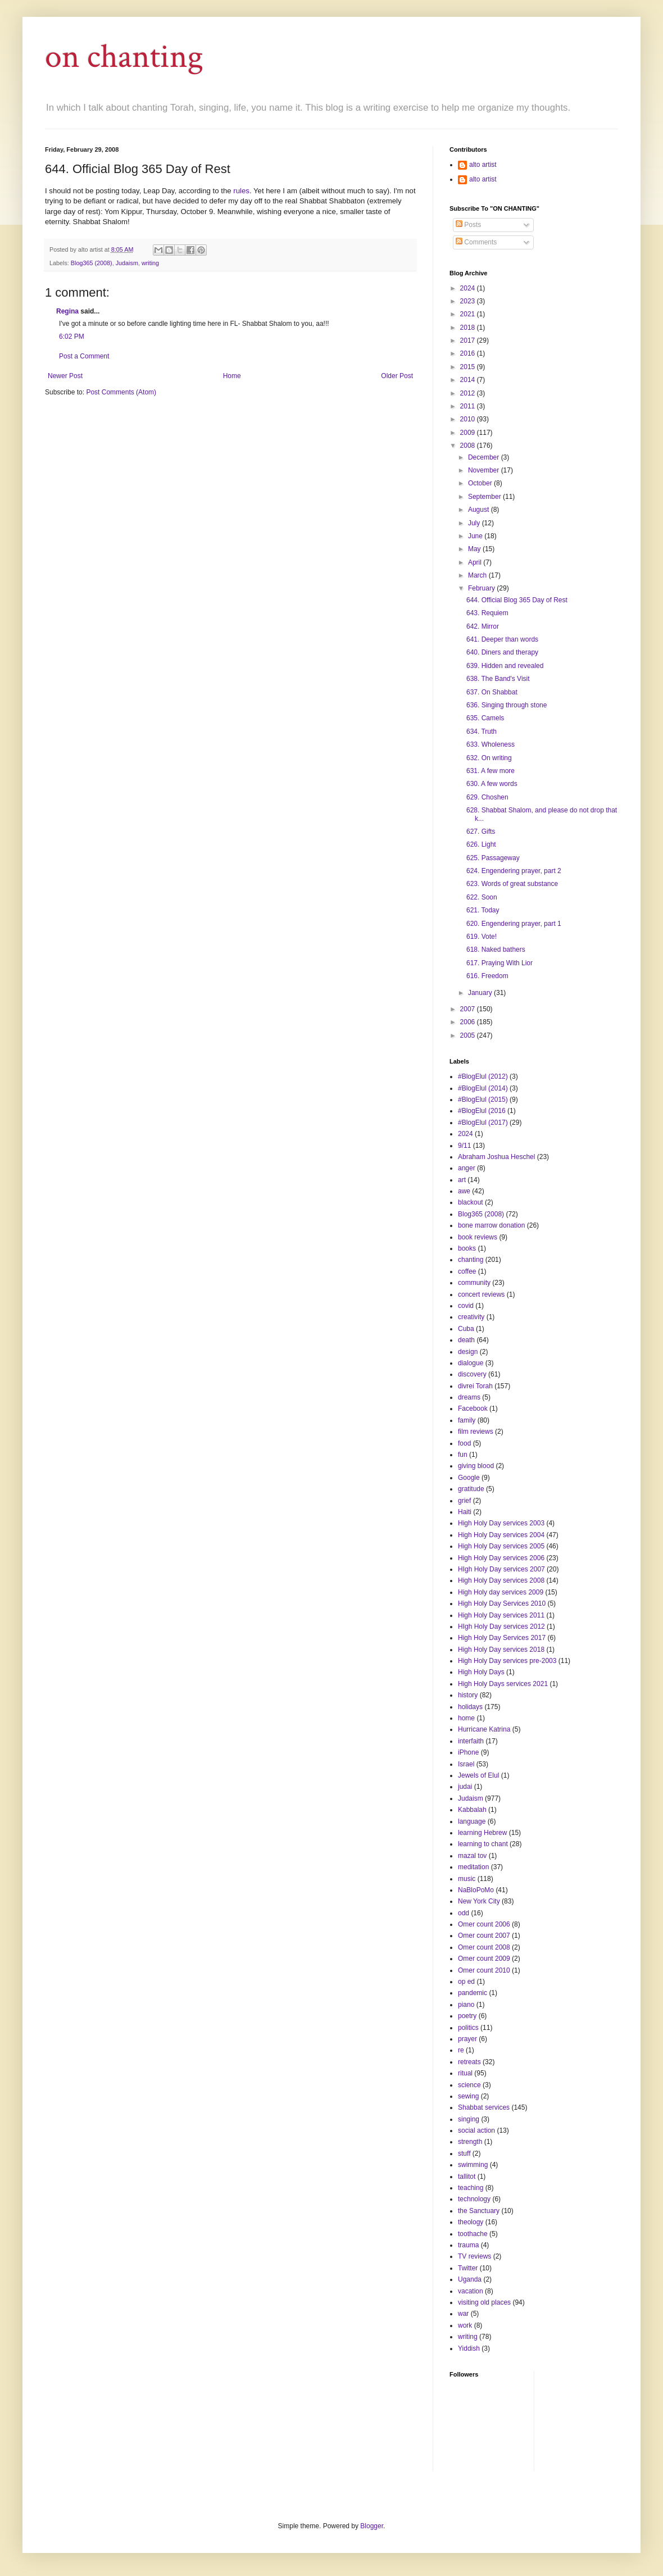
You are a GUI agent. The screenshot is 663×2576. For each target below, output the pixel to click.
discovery (472, 1374)
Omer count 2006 (484, 1924)
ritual (465, 2073)
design (468, 1352)
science (469, 2085)
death (466, 1340)
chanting (470, 1260)
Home (232, 376)
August (479, 510)
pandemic (472, 1993)
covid (466, 1306)
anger (466, 1168)
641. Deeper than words (502, 639)
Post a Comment (84, 356)
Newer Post (65, 376)
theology (470, 2222)
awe (464, 1191)
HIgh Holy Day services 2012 (501, 1626)
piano (466, 2005)
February (482, 588)
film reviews (475, 1431)
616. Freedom (487, 976)
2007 (468, 1009)
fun (462, 1455)
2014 (468, 380)
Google (469, 1478)
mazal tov (472, 1856)
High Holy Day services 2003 (501, 1523)
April (475, 562)
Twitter (468, 2268)
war (463, 2314)
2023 (468, 301)
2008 (468, 445)
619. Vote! (481, 937)
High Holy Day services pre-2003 (507, 1661)
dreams (469, 1397)
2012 (468, 393)
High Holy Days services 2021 (503, 1684)
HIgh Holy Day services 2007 (501, 1569)
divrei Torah (475, 1386)
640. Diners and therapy (502, 652)
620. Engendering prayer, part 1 (513, 924)
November (484, 470)
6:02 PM (71, 336)
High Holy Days (481, 1672)
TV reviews (474, 2256)
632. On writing (489, 758)
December (484, 457)
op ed (466, 1982)
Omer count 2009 (484, 1958)
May (475, 549)
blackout (470, 1202)
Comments (476, 242)
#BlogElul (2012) (483, 1076)
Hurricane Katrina (484, 1729)
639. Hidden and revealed (504, 666)
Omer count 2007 (484, 1935)
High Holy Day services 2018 (501, 1649)
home (466, 1718)
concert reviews (481, 1294)
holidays (470, 1707)
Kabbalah (472, 1810)
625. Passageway (493, 858)
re (461, 2050)
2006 (468, 1022)
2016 (468, 353)
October (481, 483)
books (467, 1248)
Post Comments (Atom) (121, 392)
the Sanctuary (478, 2211)
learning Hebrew (482, 1833)
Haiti (464, 1512)
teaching (470, 2188)
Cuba (466, 1329)
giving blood (476, 1466)
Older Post (397, 376)
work (465, 2325)
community (474, 1283)
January (481, 993)
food (464, 1443)
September (485, 497)
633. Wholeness (490, 744)
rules (241, 191)
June (476, 536)
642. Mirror (482, 626)
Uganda (470, 2279)
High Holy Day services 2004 (501, 1535)
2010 (468, 419)
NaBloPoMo (476, 1890)
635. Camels (485, 718)
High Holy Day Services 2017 (502, 1638)
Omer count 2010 (484, 1970)
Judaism (127, 263)
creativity (471, 1317)
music (466, 1879)
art (462, 1180)
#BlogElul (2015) (483, 1099)
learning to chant (483, 1844)
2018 (468, 327)
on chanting (124, 57)
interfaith (471, 1741)
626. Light (481, 844)
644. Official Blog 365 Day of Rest (516, 600)
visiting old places (484, 2302)
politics (468, 2028)
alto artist (483, 165)
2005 (468, 1035)
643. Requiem (487, 613)
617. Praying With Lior (499, 963)
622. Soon (481, 897)
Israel (466, 1764)
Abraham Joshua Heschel (496, 1157)
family (466, 1420)
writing (150, 263)
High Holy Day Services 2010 (502, 1603)
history (468, 1695)
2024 (468, 288)
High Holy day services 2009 (500, 1592)
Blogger (371, 2526)
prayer (467, 2039)
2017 (468, 340)
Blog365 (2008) (91, 263)
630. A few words (491, 784)
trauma (468, 2245)
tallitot (466, 2176)
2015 (468, 367)
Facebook (473, 1408)
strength (470, 2142)
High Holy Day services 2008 (501, 1580)
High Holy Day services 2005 (501, 1546)
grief (464, 1501)
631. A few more (490, 771)
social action (476, 2130)
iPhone (468, 1752)
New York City (479, 1901)
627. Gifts (480, 831)
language (471, 1821)
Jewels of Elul (478, 1775)
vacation (470, 2291)
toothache (473, 2234)
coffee (467, 1271)
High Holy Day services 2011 (501, 1615)
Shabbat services (484, 2107)
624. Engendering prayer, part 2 (513, 871)
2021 (468, 314)
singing (468, 2119)
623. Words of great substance (512, 884)
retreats (469, 2062)
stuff (464, 2153)
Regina (67, 311)
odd (463, 1913)
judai (465, 1787)
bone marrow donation (491, 1225)
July (475, 523)
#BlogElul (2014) (483, 1088)
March (478, 575)
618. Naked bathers (495, 949)
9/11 (464, 1146)
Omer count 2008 (484, 1947)
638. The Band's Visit (498, 679)
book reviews (477, 1237)
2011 (468, 406)
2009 (468, 433)
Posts (468, 225)
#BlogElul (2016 (482, 1111)
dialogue (470, 1363)
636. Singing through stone (506, 705)
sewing (468, 2096)
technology (474, 2199)
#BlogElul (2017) (483, 1122)
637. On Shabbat (491, 692)
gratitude (471, 1489)
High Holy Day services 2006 (501, 1558)
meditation (473, 1867)
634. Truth (481, 731)
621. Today (482, 910)
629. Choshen (487, 797)
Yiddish (469, 2348)
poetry (467, 2016)
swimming (473, 2165)
